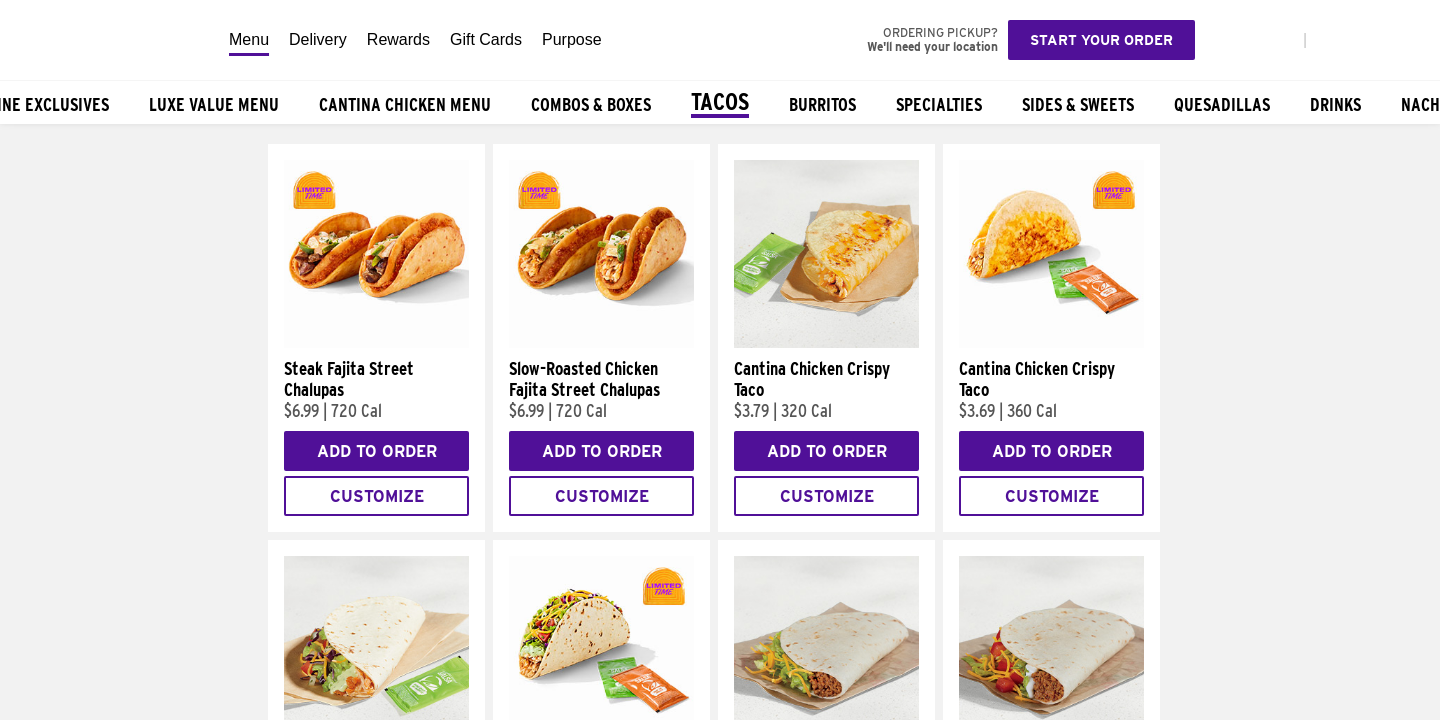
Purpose (572, 39)
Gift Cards (486, 39)
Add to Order (377, 451)
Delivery (318, 39)
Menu (249, 39)
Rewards (398, 39)
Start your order (1101, 40)
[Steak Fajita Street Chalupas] (376, 343)
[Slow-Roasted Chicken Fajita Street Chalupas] (601, 343)
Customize (377, 496)
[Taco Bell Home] (109, 40)
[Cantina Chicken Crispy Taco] (826, 343)
